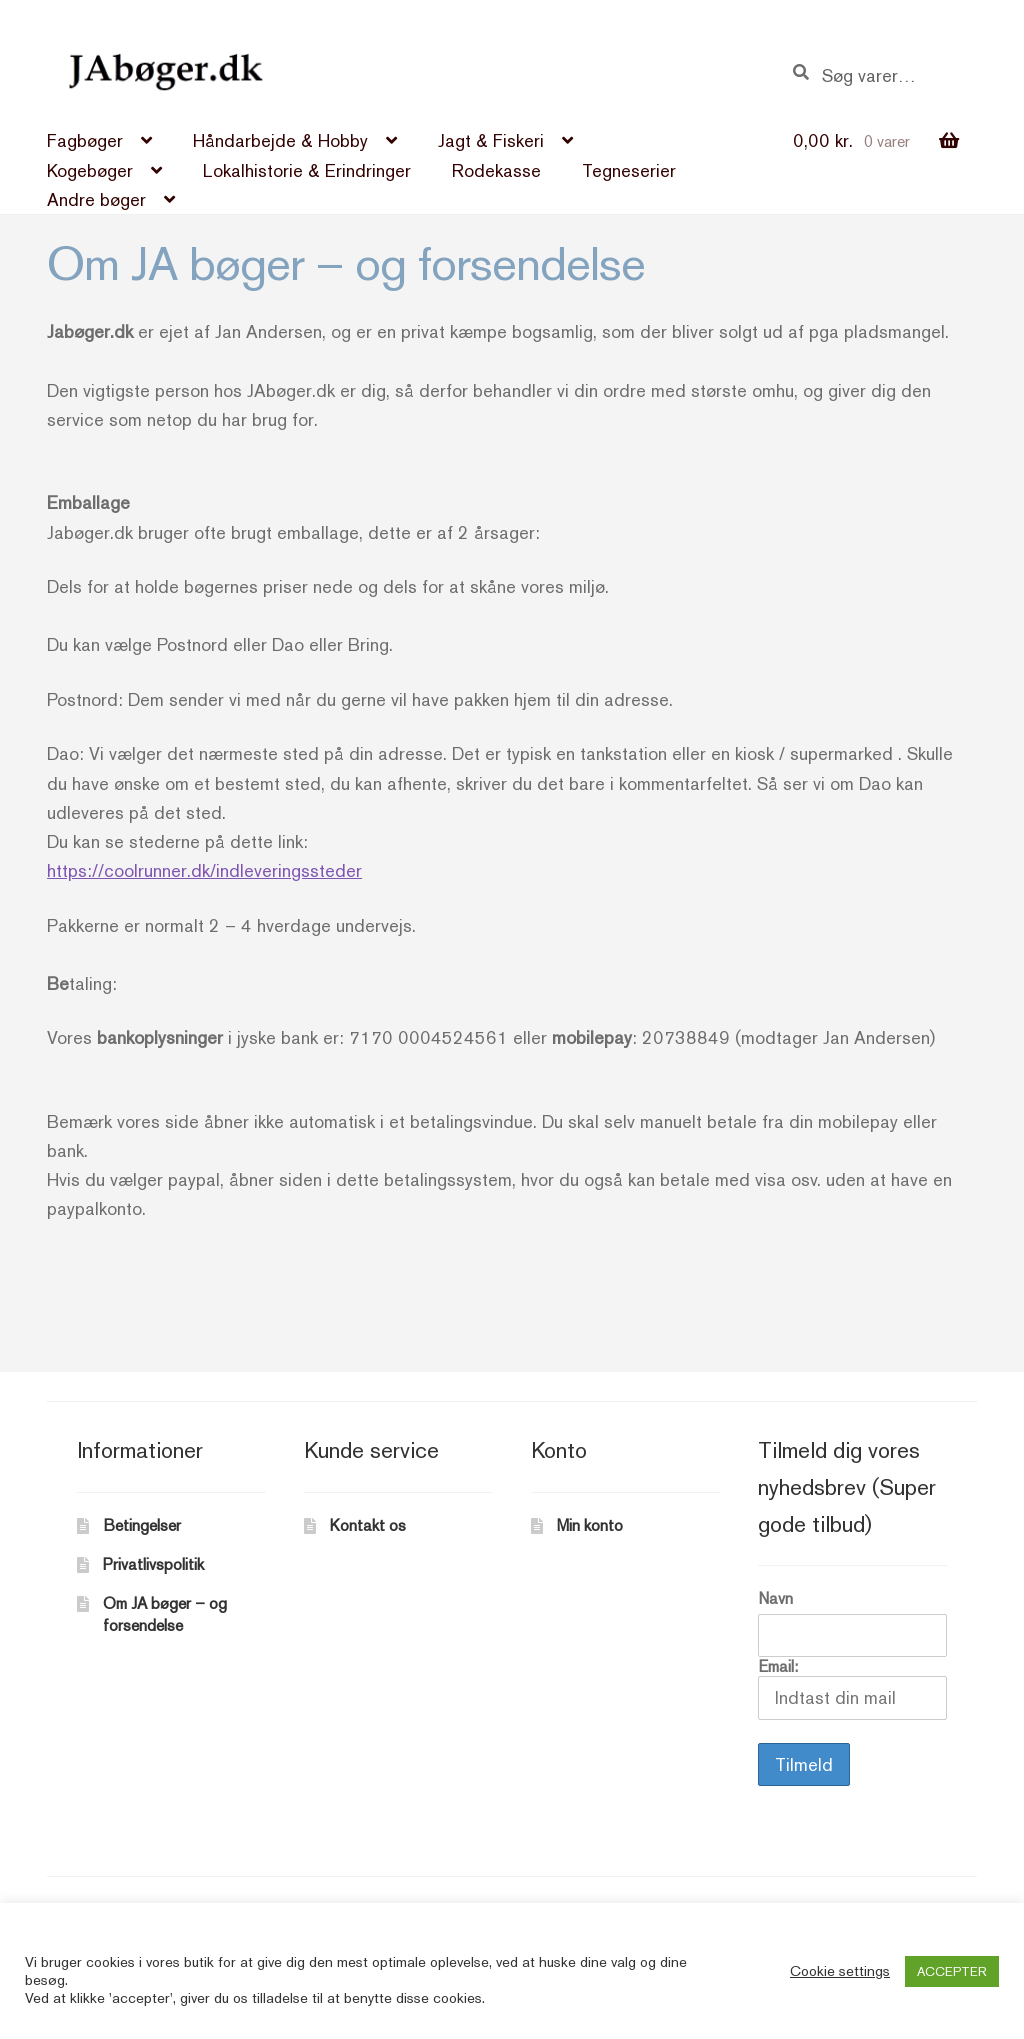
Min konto (590, 1525)
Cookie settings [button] (840, 1970)
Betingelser (142, 1525)
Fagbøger (85, 140)
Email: (852, 1688)
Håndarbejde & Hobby (280, 140)
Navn (775, 1598)
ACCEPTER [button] (952, 1971)
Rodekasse (496, 170)
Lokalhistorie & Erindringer (307, 170)
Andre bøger (96, 199)
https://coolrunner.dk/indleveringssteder (204, 870)
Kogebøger (90, 170)
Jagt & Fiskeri (491, 140)
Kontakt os (368, 1525)
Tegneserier (629, 170)
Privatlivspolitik (153, 1564)
